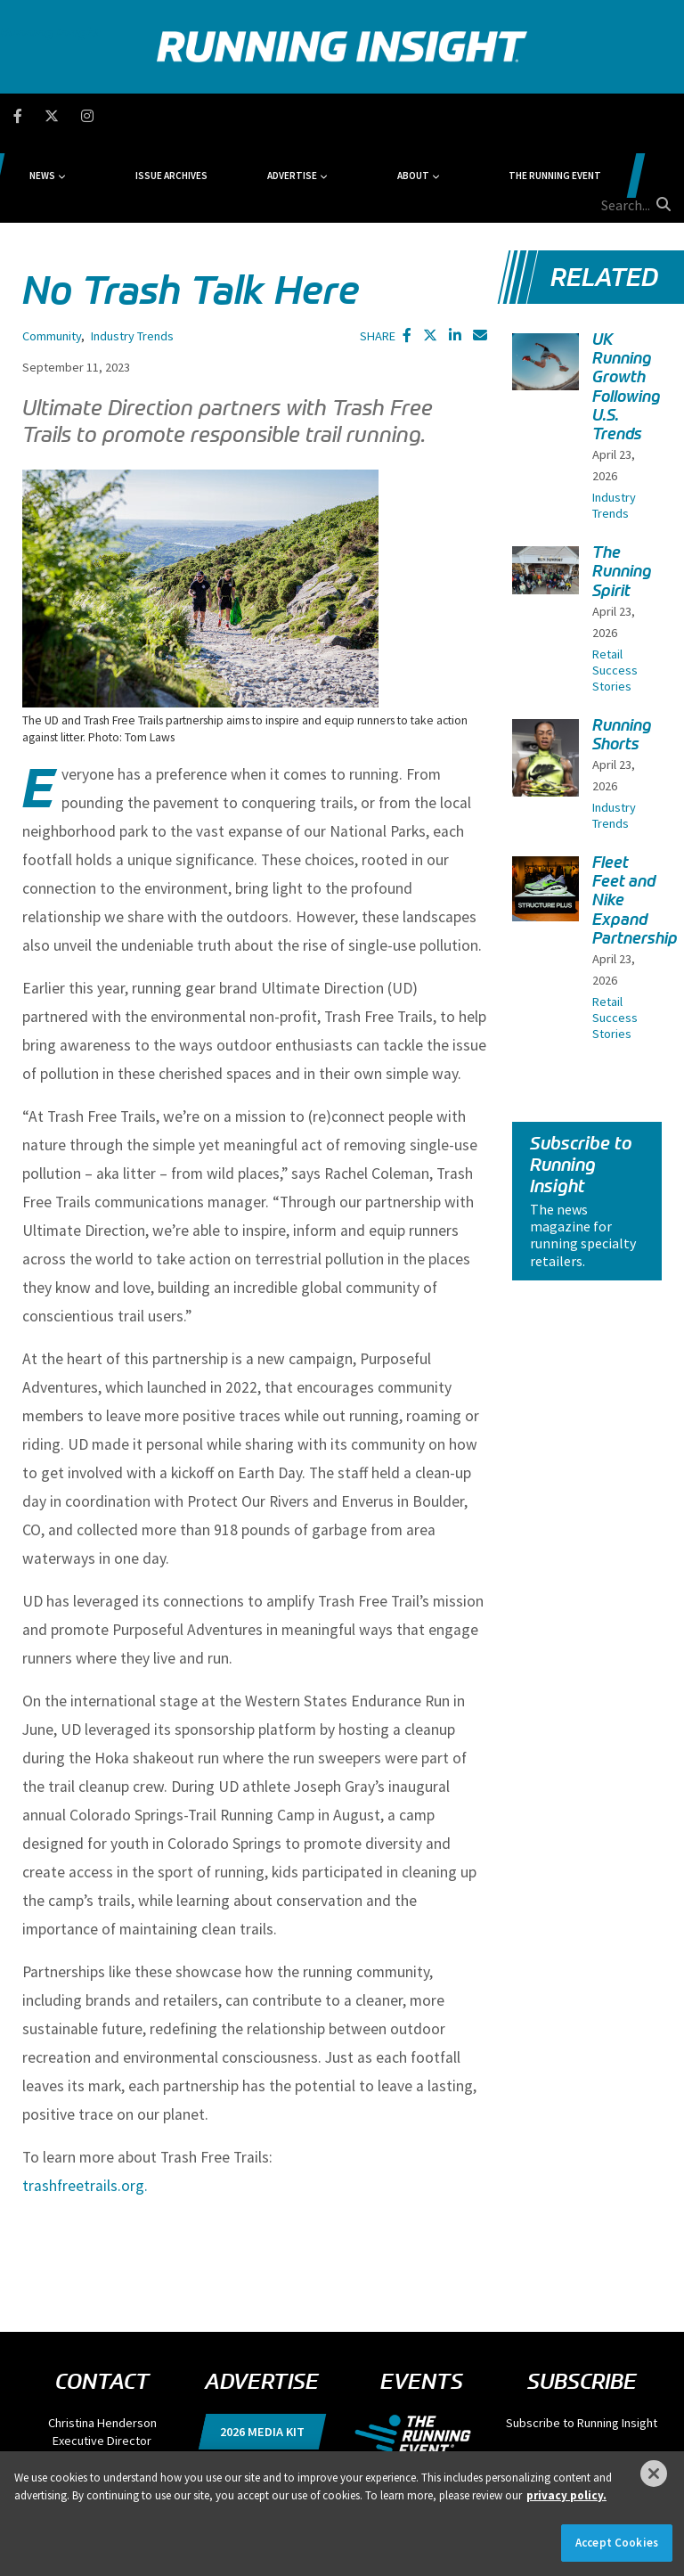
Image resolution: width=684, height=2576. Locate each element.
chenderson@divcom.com (102, 2374)
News (140, 116)
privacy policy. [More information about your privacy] (566, 2495)
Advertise (315, 116)
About (398, 116)
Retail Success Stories (615, 585)
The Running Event (503, 116)
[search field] (608, 116)
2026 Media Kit (262, 2347)
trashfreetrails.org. (86, 2101)
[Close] (653, 2473)
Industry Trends (132, 251)
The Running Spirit (622, 486)
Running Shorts (622, 650)
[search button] (661, 115)
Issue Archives (232, 116)
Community (51, 251)
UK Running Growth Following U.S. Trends (626, 302)
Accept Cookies (616, 2542)
